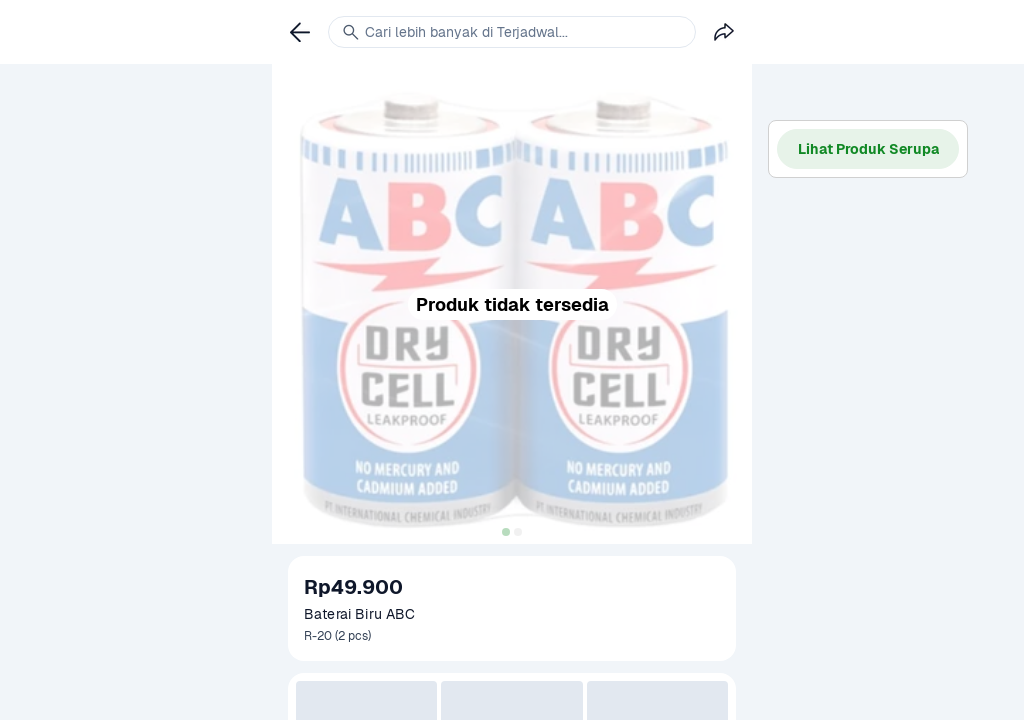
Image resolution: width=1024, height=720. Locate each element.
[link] (300, 32)
